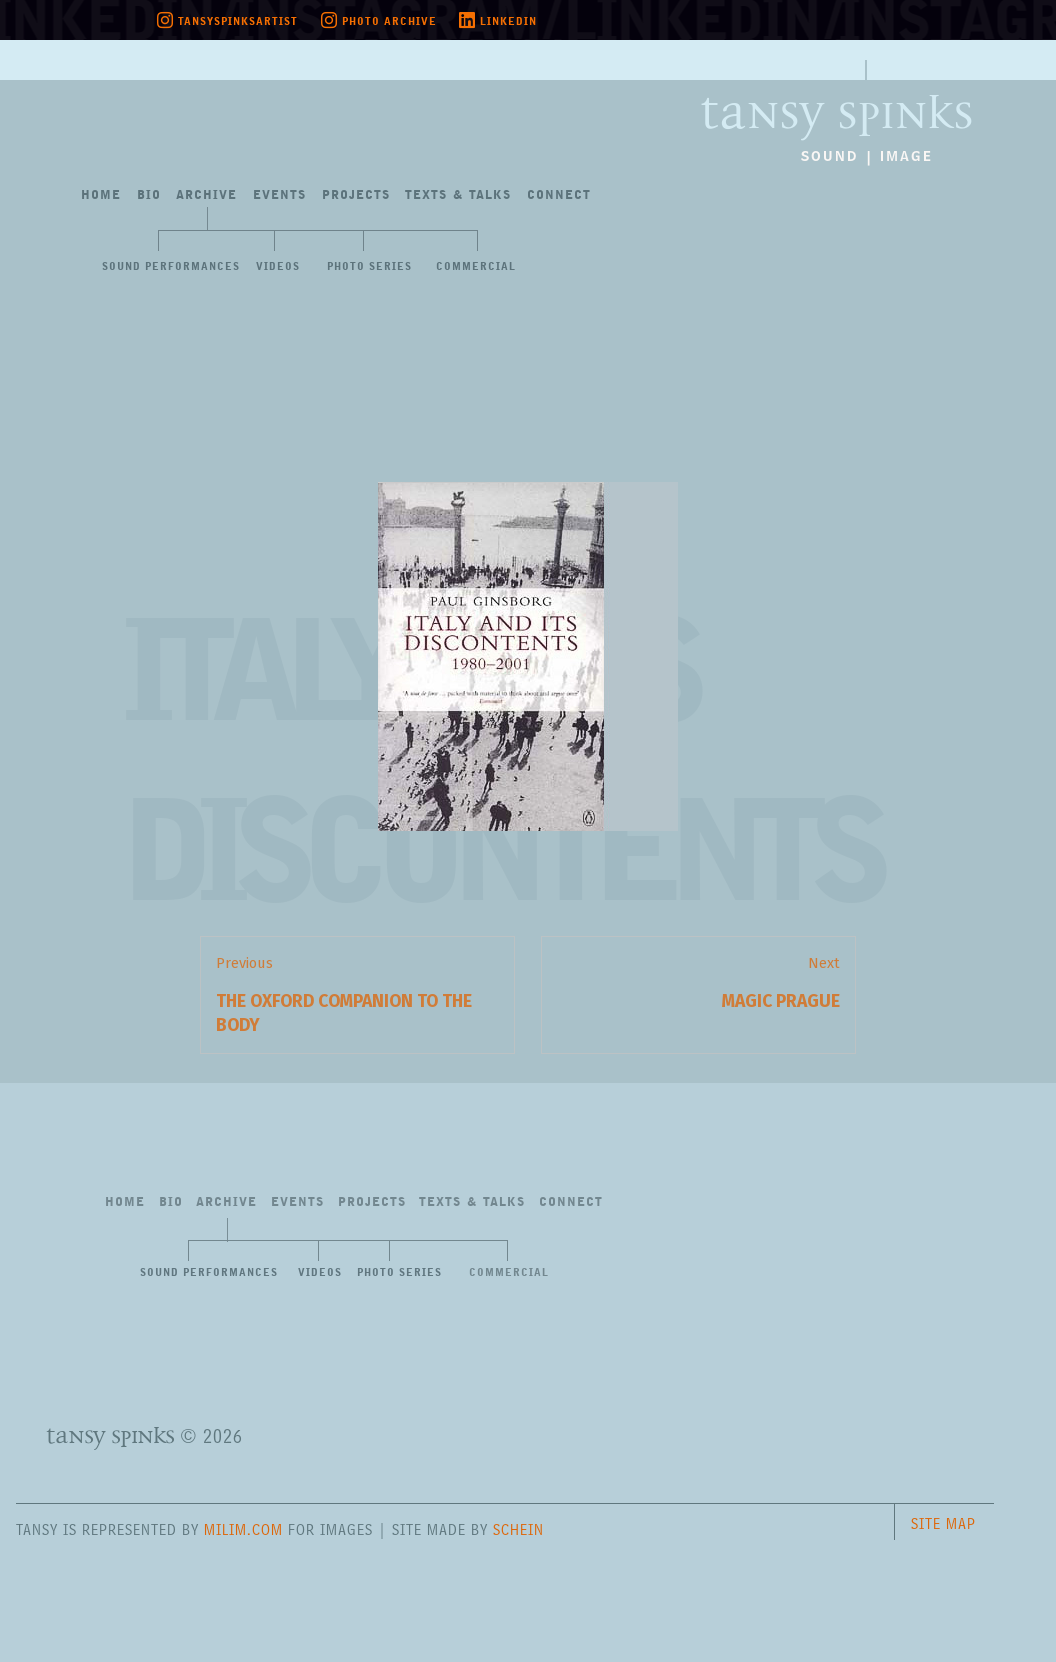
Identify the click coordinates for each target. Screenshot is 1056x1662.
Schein (518, 1529)
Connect (559, 195)
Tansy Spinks (836, 100)
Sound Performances (171, 267)
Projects (356, 195)
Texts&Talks (458, 195)
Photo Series (369, 267)
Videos (278, 267)
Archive (206, 195)
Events (279, 195)
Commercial (476, 267)
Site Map (943, 1523)
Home (101, 195)
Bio (149, 195)
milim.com (243, 1529)
